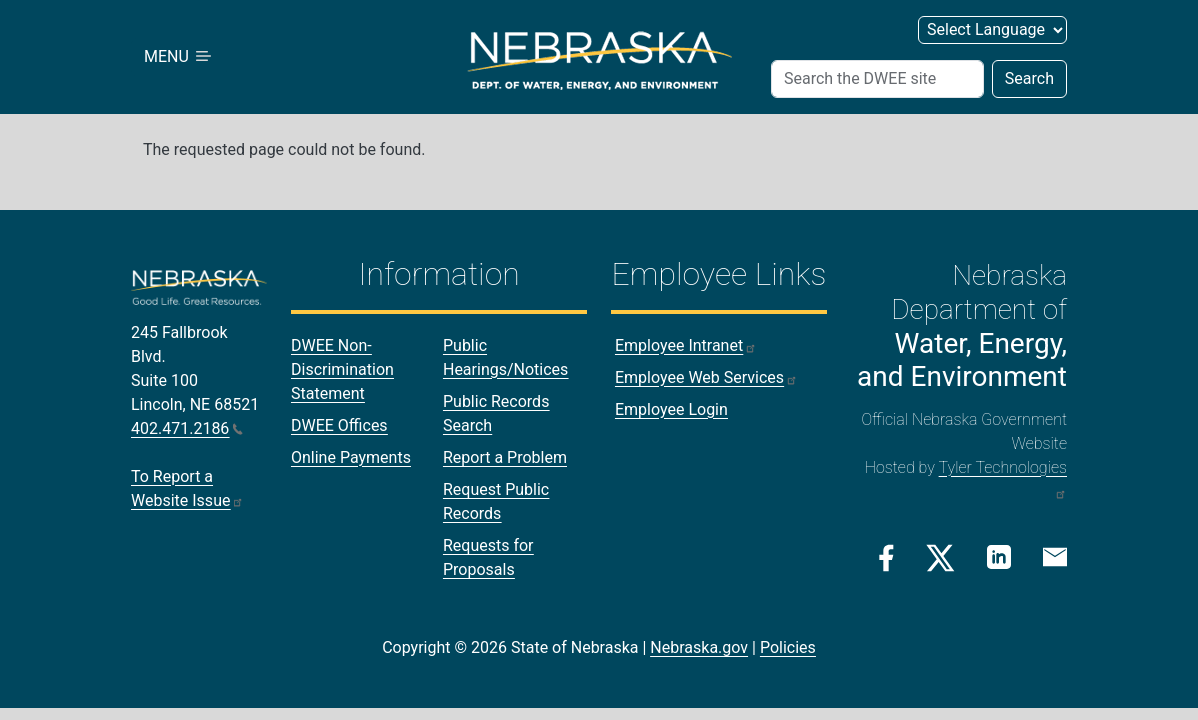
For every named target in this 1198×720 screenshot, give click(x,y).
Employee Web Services (706, 377)
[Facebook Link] (886, 558)
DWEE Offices (339, 425)
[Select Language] (992, 30)
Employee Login (671, 409)
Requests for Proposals (488, 557)
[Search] (877, 79)
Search (1029, 78)
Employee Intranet (686, 345)
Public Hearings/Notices (505, 357)
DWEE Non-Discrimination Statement (342, 369)
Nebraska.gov (699, 647)
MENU (179, 56)
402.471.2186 (187, 428)
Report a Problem (505, 457)
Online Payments (351, 457)
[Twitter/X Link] (940, 558)
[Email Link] (1055, 556)
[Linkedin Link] (999, 556)
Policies (788, 647)
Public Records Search (496, 413)
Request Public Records (496, 501)
